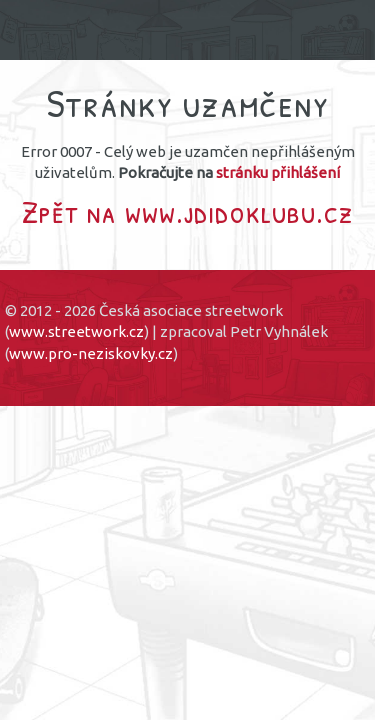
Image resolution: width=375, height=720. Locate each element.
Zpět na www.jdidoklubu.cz (188, 211)
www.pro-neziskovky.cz (91, 353)
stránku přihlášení (278, 172)
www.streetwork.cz (76, 331)
